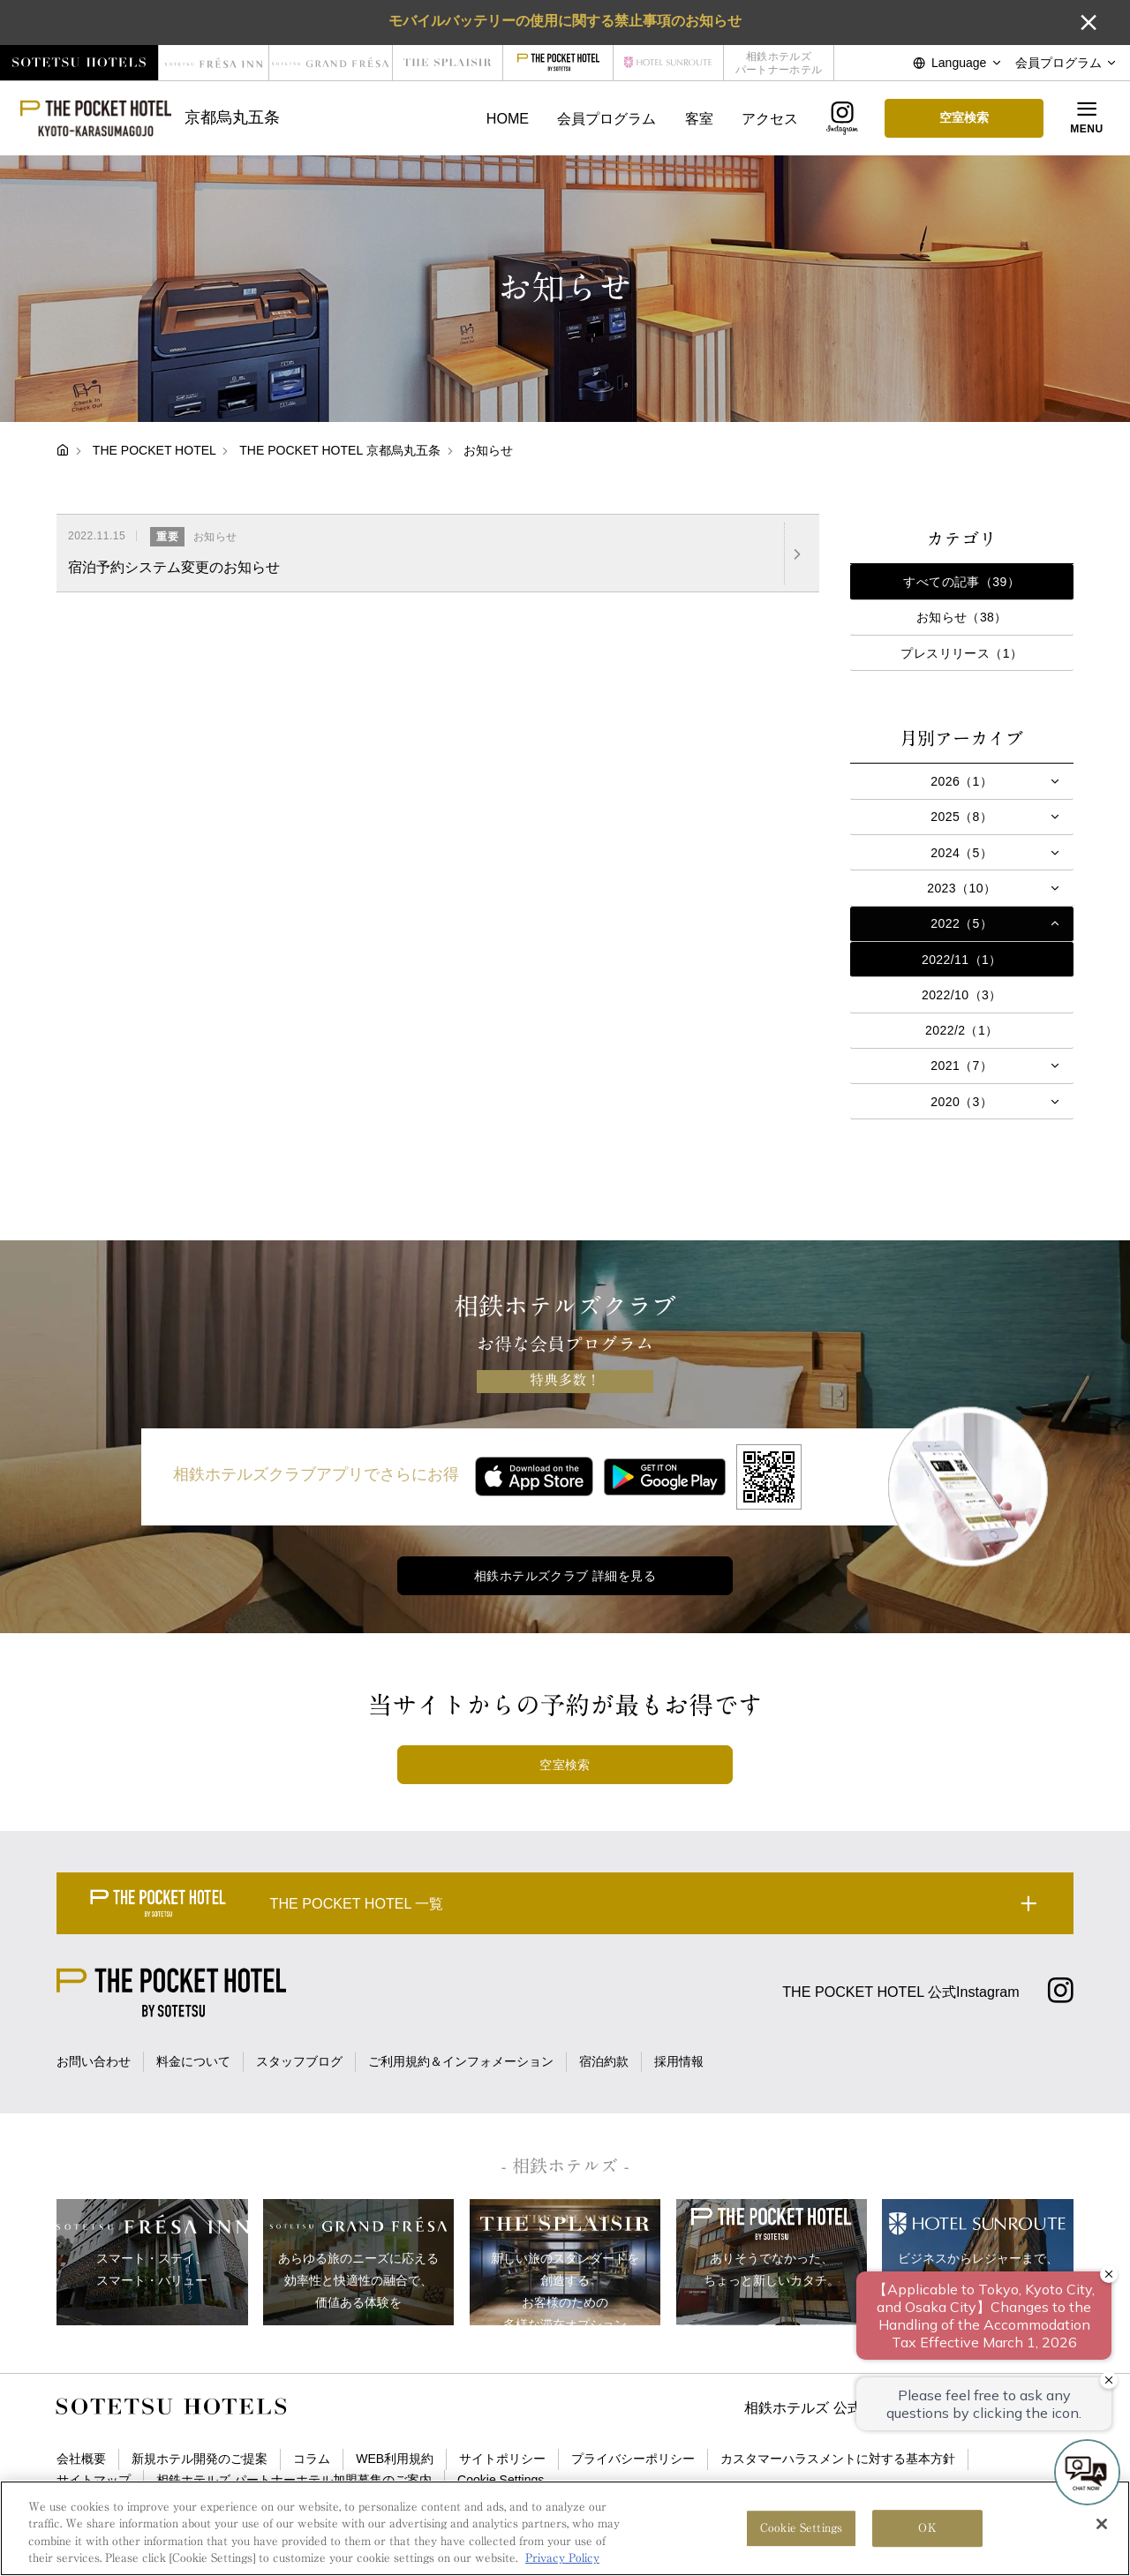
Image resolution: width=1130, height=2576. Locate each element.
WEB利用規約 (394, 2458)
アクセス (770, 118)
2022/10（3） (962, 995)
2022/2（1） (961, 1030)
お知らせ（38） (961, 617)
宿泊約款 (604, 2061)
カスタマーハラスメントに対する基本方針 (837, 2458)
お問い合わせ (93, 2061)
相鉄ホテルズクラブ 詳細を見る (565, 1576)
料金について (193, 2061)
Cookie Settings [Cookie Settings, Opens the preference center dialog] (801, 2528)
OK (927, 2528)
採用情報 (679, 2061)
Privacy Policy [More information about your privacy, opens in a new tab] (562, 2558)
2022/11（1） (962, 960)
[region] (565, 2528)
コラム (311, 2458)
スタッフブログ (299, 2061)
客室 (699, 118)
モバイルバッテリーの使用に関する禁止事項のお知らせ (565, 20)
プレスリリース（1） (961, 653)
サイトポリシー (502, 2458)
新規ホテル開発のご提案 (199, 2458)
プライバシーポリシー (633, 2458)
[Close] (1101, 2523)
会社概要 (81, 2458)
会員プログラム (606, 118)
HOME (507, 118)
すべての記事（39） (961, 582)
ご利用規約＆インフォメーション (461, 2061)
